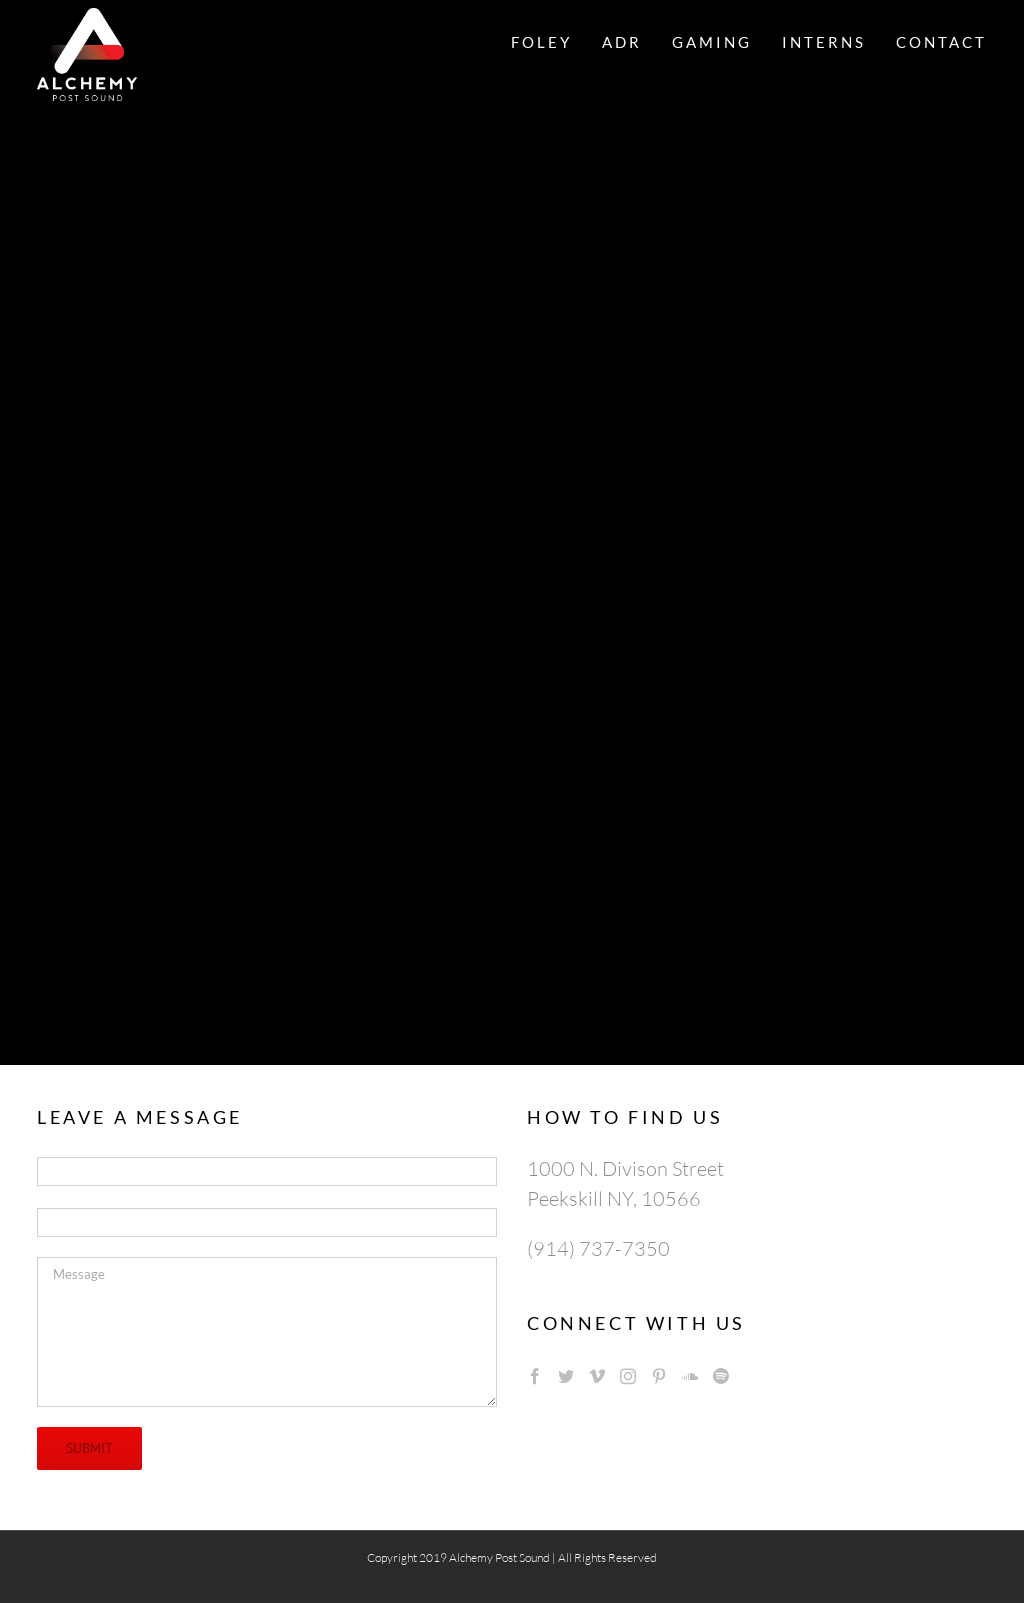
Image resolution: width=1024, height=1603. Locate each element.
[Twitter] (566, 1376)
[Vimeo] (597, 1376)
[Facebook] (535, 1376)
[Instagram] (628, 1376)
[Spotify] (721, 1376)
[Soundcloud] (690, 1376)
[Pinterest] (659, 1376)
